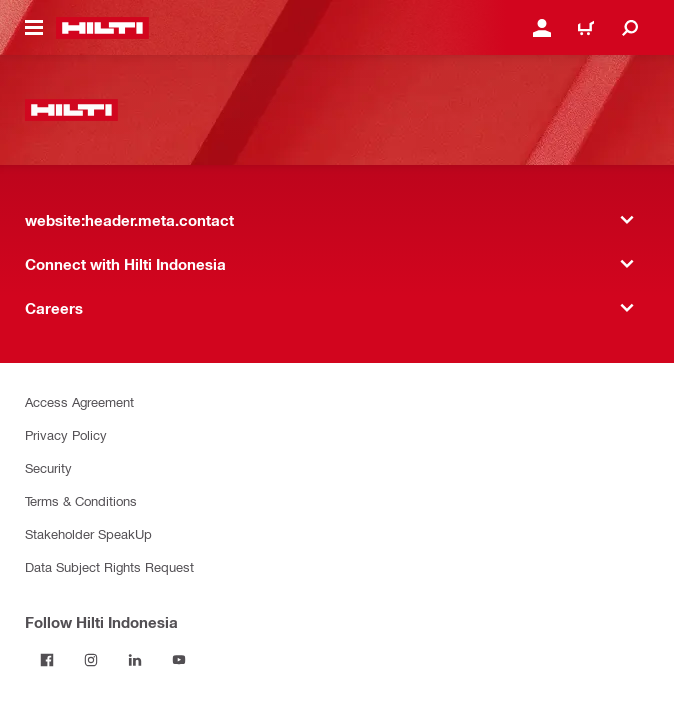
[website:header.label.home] (102, 28)
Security (48, 467)
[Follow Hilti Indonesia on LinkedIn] (135, 660)
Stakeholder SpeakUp (88, 533)
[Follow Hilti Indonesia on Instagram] (91, 660)
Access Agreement (79, 401)
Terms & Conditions (81, 500)
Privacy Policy (66, 434)
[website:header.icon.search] (630, 28)
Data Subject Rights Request (109, 566)
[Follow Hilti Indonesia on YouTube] (179, 660)
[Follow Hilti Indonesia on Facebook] (47, 660)
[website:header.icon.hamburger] (34, 28)
